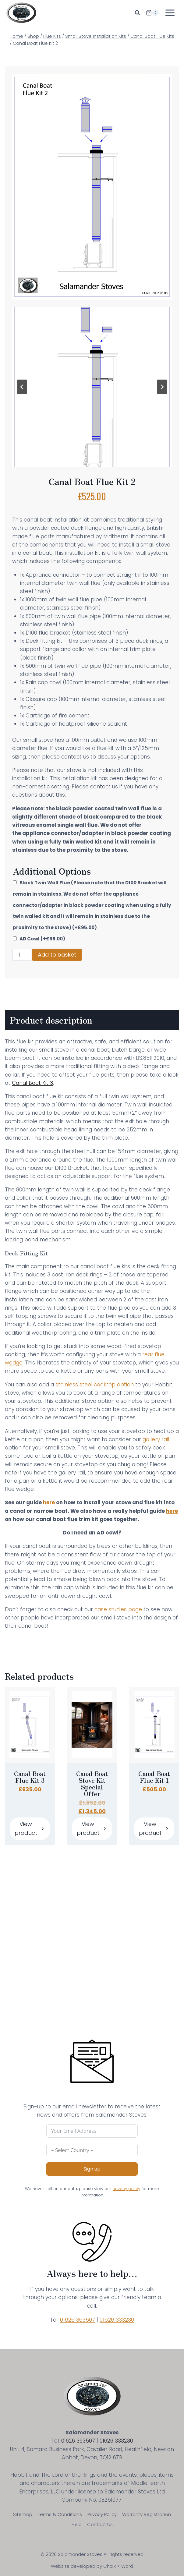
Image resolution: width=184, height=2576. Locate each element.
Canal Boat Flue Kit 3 (30, 1777)
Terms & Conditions (60, 2514)
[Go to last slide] (22, 387)
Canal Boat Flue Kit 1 (154, 1777)
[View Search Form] (137, 12)
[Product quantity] (21, 955)
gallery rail (156, 1439)
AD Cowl (42, 939)
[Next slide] (162, 387)
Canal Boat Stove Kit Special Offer (92, 1783)
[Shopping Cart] (152, 12)
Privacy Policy (102, 2514)
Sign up (92, 2168)
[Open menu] (170, 12)
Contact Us (100, 2524)
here (49, 1502)
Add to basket (57, 954)
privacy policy (126, 2189)
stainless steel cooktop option (94, 1384)
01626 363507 (77, 2319)
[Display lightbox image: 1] (92, 387)
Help (77, 2524)
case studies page (118, 1609)
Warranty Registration (146, 2514)
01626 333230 (117, 2319)
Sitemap (22, 2514)
